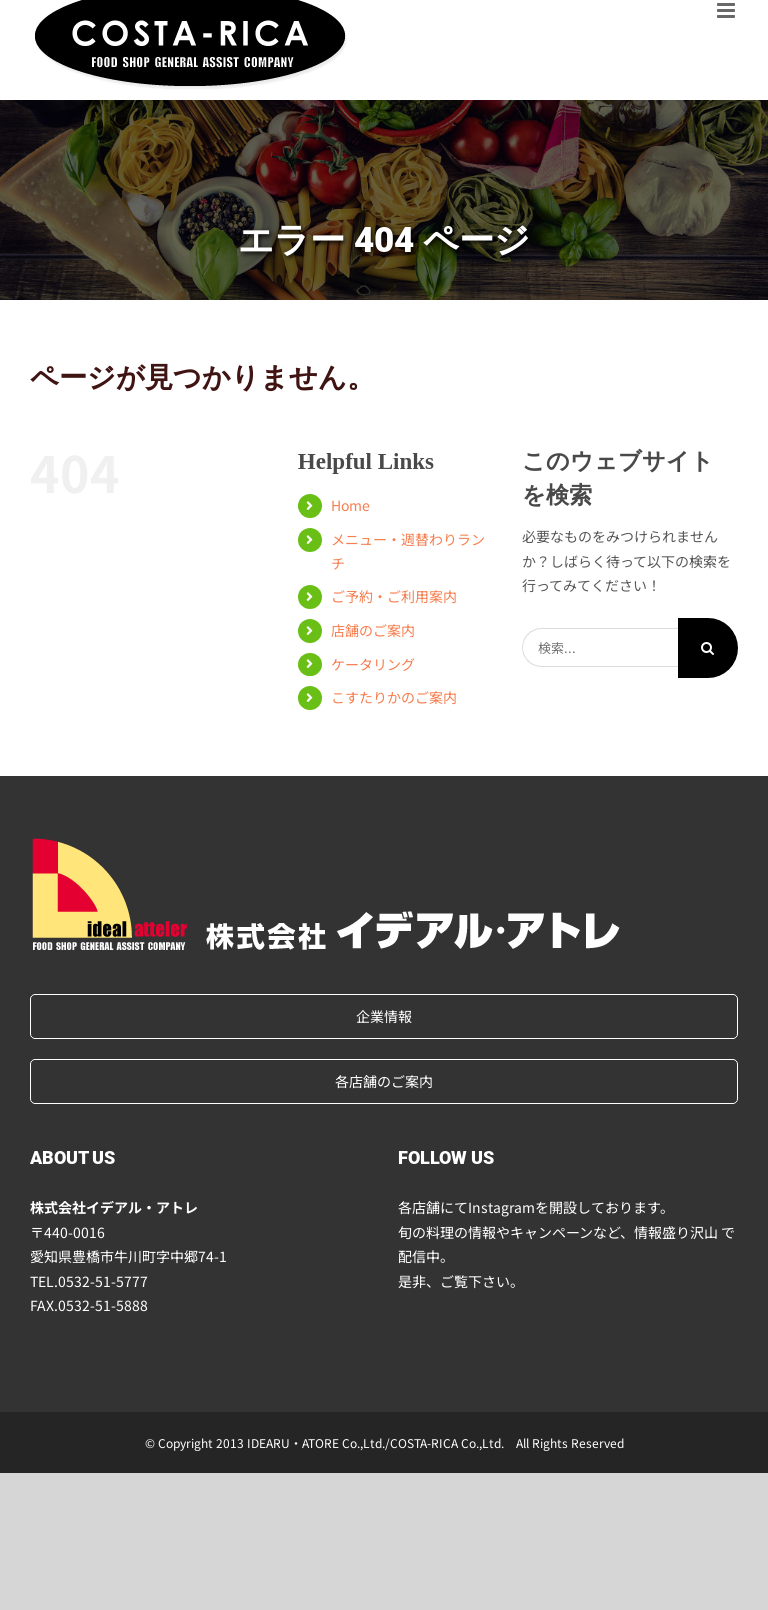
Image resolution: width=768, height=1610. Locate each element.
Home (350, 505)
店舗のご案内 (373, 630)
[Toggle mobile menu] (727, 10)
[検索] (708, 648)
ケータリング (373, 664)
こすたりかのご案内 (394, 697)
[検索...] (600, 647)
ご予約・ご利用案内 (394, 596)
